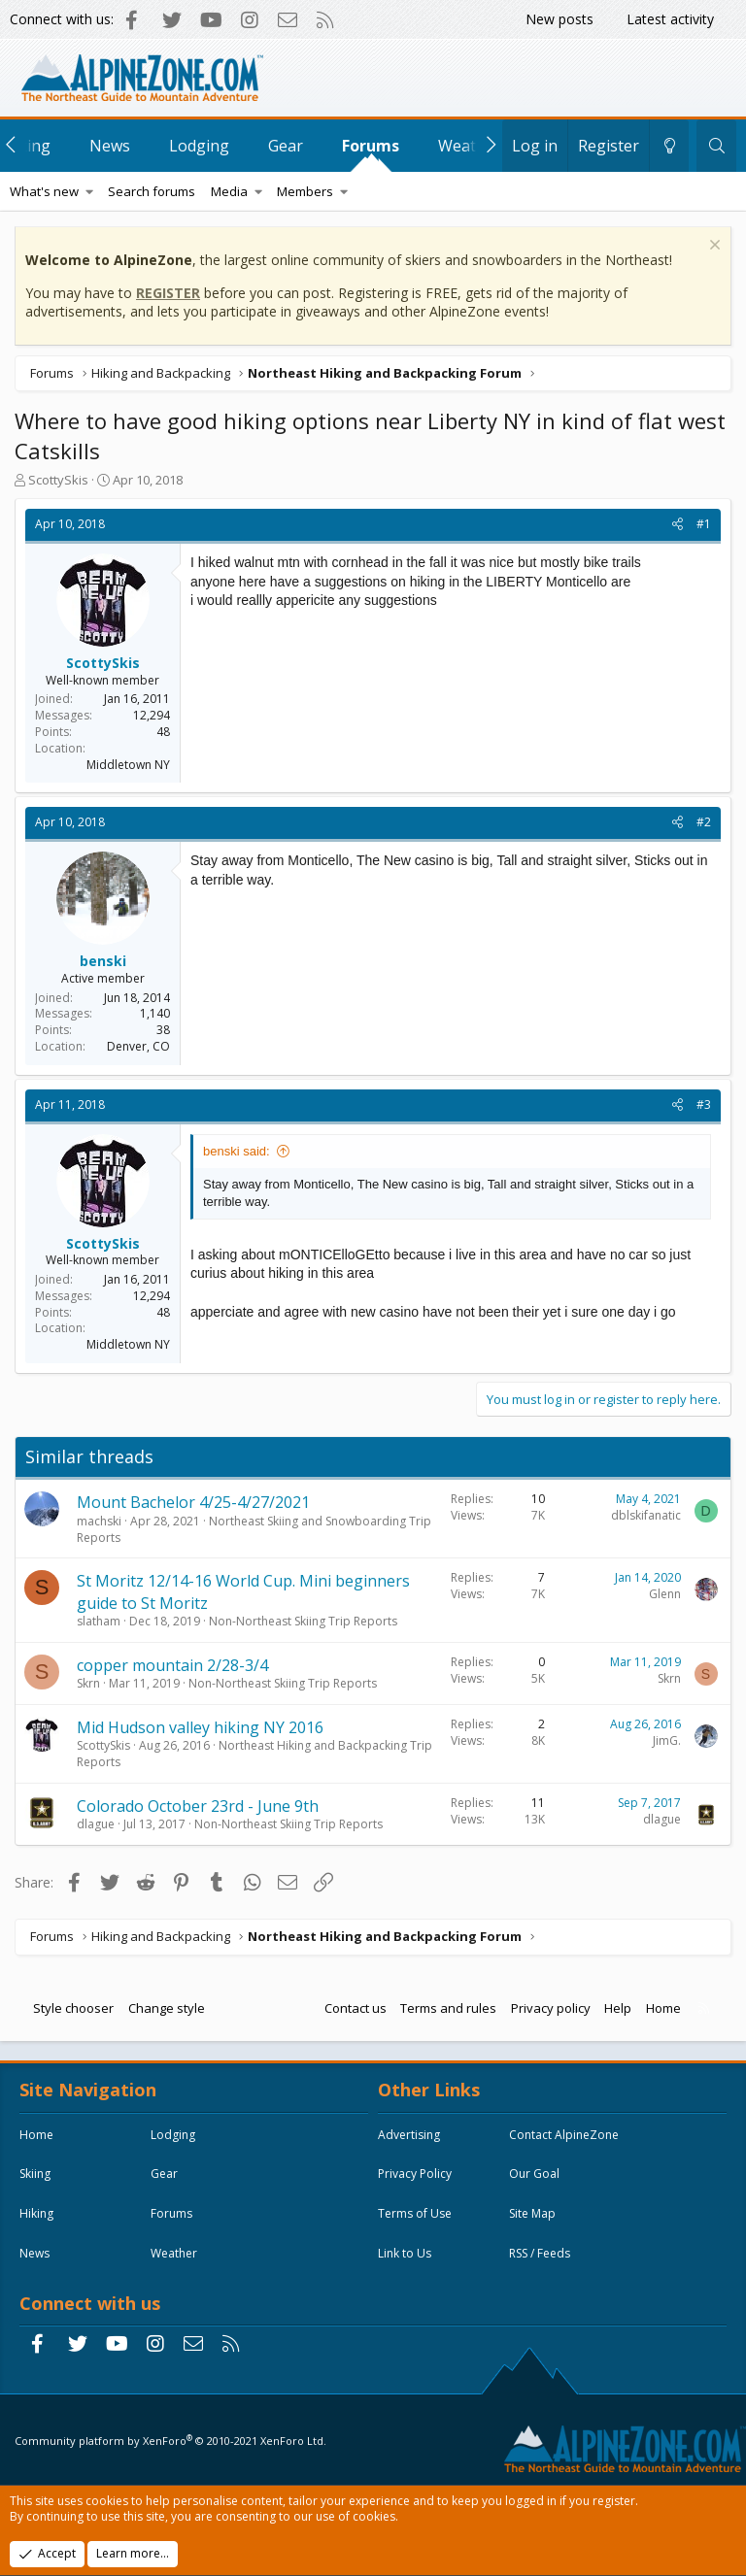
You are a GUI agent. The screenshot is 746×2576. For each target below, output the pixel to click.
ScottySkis (58, 479)
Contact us (355, 2008)
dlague (96, 1824)
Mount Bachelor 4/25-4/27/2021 (193, 1502)
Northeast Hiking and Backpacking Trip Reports (254, 1753)
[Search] (716, 145)
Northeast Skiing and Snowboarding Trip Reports (254, 1529)
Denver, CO (138, 1046)
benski (103, 961)
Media (229, 191)
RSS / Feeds (539, 2253)
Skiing (35, 2173)
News (109, 145)
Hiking (36, 2213)
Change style (166, 2008)
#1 (703, 524)
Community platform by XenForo (170, 2440)
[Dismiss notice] (712, 247)
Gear (285, 145)
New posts (559, 19)
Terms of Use (415, 2213)
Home (663, 2008)
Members (305, 191)
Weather (174, 2253)
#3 (703, 1104)
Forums (370, 145)
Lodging (199, 145)
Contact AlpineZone (564, 2134)
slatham (98, 1621)
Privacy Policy (415, 2173)
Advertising (409, 2134)
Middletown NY (128, 764)
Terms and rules (448, 2008)
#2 (703, 822)
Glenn (665, 1594)
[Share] (677, 525)
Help (617, 2008)
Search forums (151, 191)
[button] (90, 191)
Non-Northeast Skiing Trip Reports (303, 1621)
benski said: (236, 1151)
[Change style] (669, 145)
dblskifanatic (646, 1515)
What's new (44, 191)
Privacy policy (551, 2008)
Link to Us (404, 2253)
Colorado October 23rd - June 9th (198, 1806)
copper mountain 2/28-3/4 (172, 1665)
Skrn (88, 1683)
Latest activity (670, 19)
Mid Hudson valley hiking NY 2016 (200, 1727)
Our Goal (534, 2173)
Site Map (532, 2213)
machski (99, 1521)
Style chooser (73, 2008)
